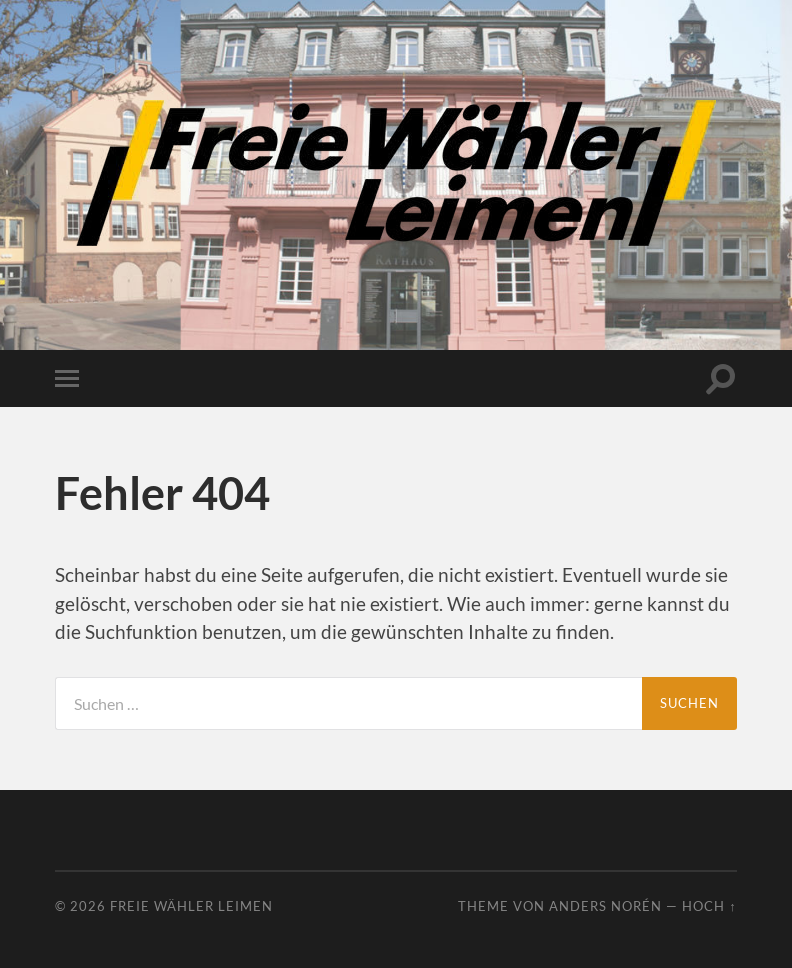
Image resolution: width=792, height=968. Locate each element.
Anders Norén (605, 906)
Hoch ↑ (709, 906)
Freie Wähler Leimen (191, 906)
